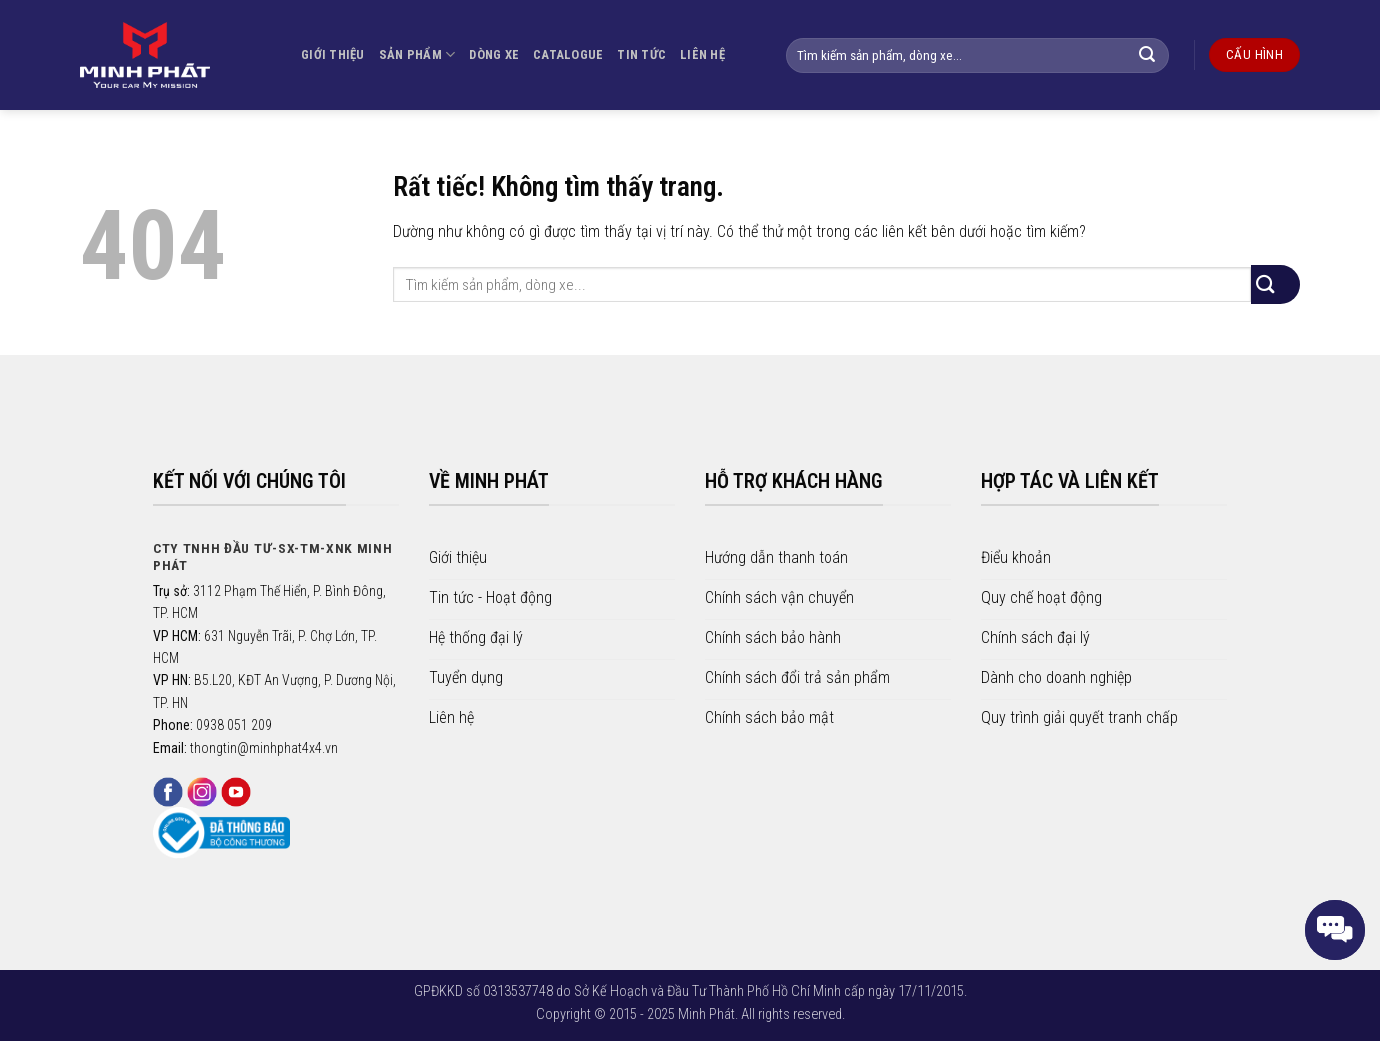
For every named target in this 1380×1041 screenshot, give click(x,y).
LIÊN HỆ (702, 54)
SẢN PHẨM (417, 54)
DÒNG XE (494, 54)
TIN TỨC (641, 54)
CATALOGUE (568, 54)
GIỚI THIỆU (333, 54)
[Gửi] (1157, 55)
